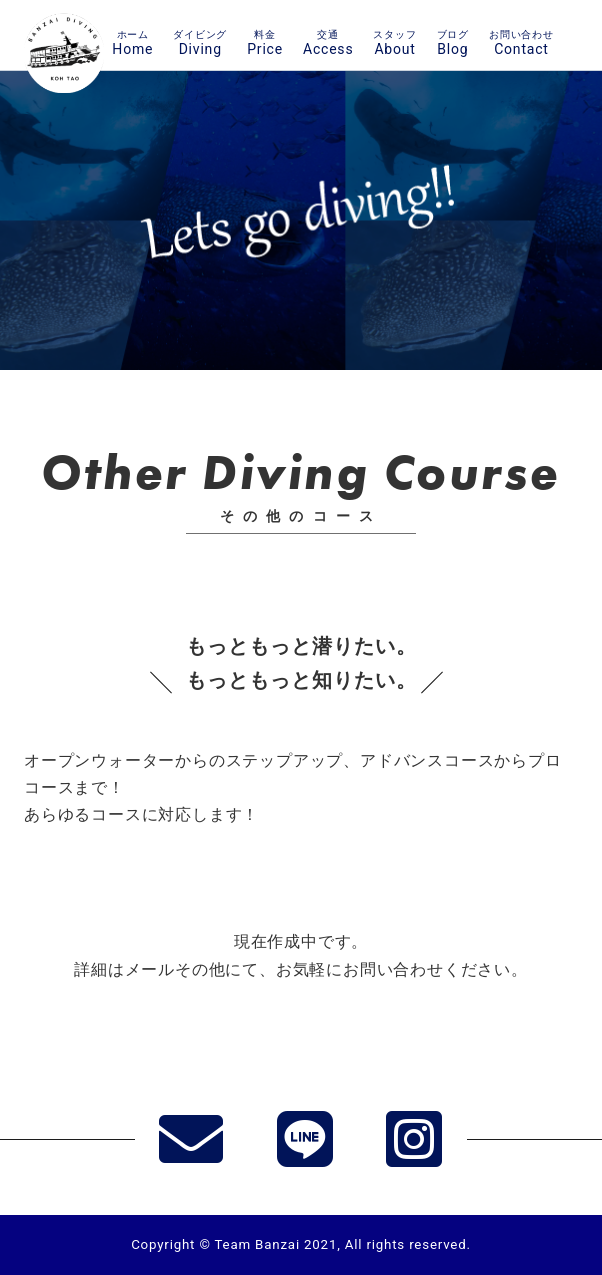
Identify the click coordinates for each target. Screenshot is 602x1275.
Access (328, 42)
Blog (453, 42)
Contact (521, 42)
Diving (200, 42)
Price (265, 42)
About (394, 42)
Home (132, 42)
